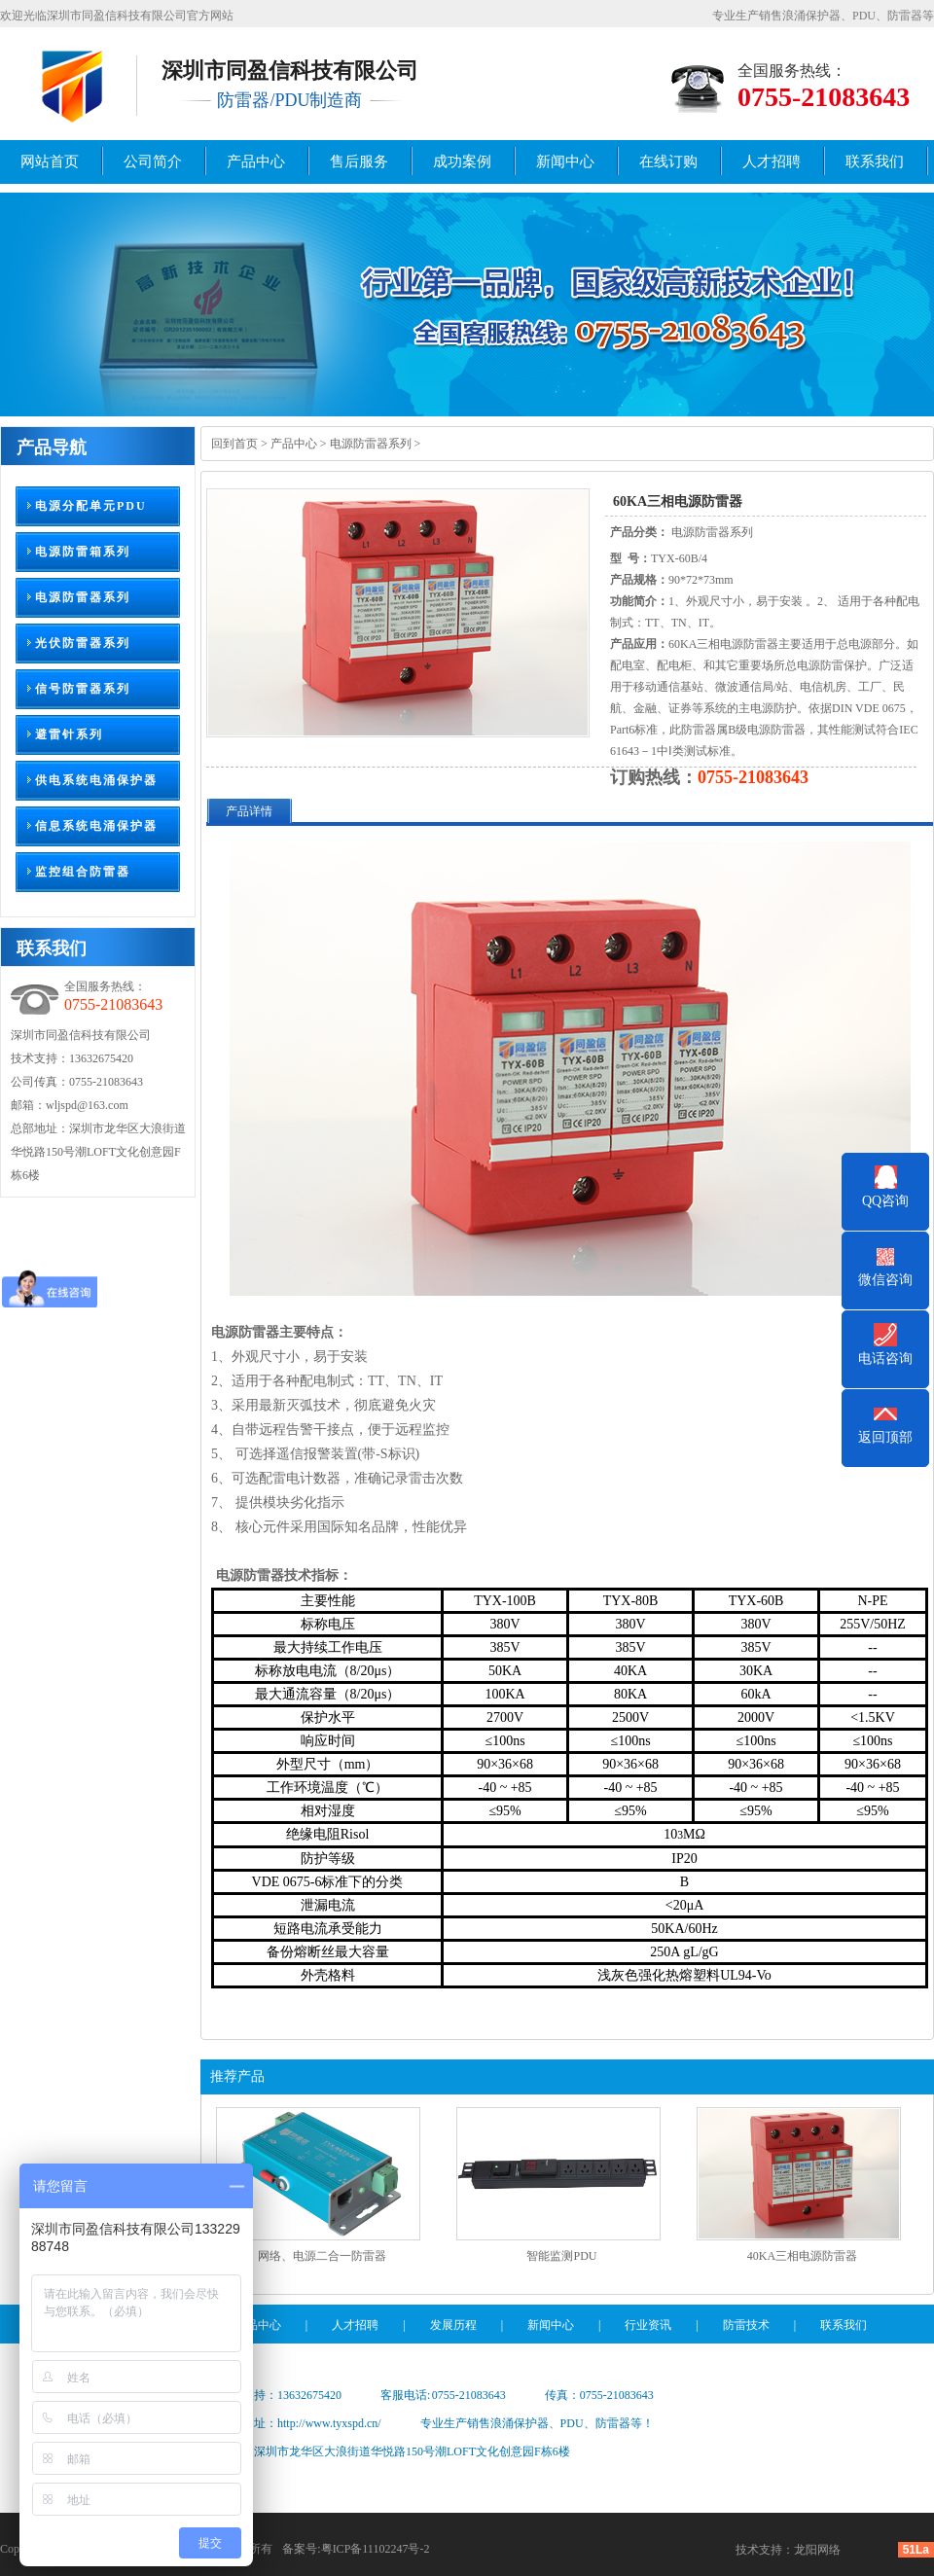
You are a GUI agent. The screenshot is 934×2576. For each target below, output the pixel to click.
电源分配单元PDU (91, 506)
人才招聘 (771, 161)
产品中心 (256, 161)
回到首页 (234, 443)
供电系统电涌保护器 (96, 780)
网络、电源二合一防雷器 (322, 2256)
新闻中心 (565, 161)
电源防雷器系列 (82, 597)
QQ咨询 (885, 1201)
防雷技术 (746, 2325)
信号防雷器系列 (82, 689)
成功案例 (462, 161)
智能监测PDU (561, 2256)
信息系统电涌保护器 (96, 826)
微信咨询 (885, 1279)
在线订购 (668, 161)
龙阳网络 (817, 2550)
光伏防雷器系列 (82, 643)
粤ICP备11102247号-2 (375, 2549)
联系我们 (874, 161)
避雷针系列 (69, 734)
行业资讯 (648, 2325)
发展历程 (453, 2325)
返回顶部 (885, 1437)
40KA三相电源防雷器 (802, 2256)
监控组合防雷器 (82, 871)
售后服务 (359, 161)
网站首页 (49, 161)
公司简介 (153, 161)
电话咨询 (885, 1358)
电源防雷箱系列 (82, 551)
